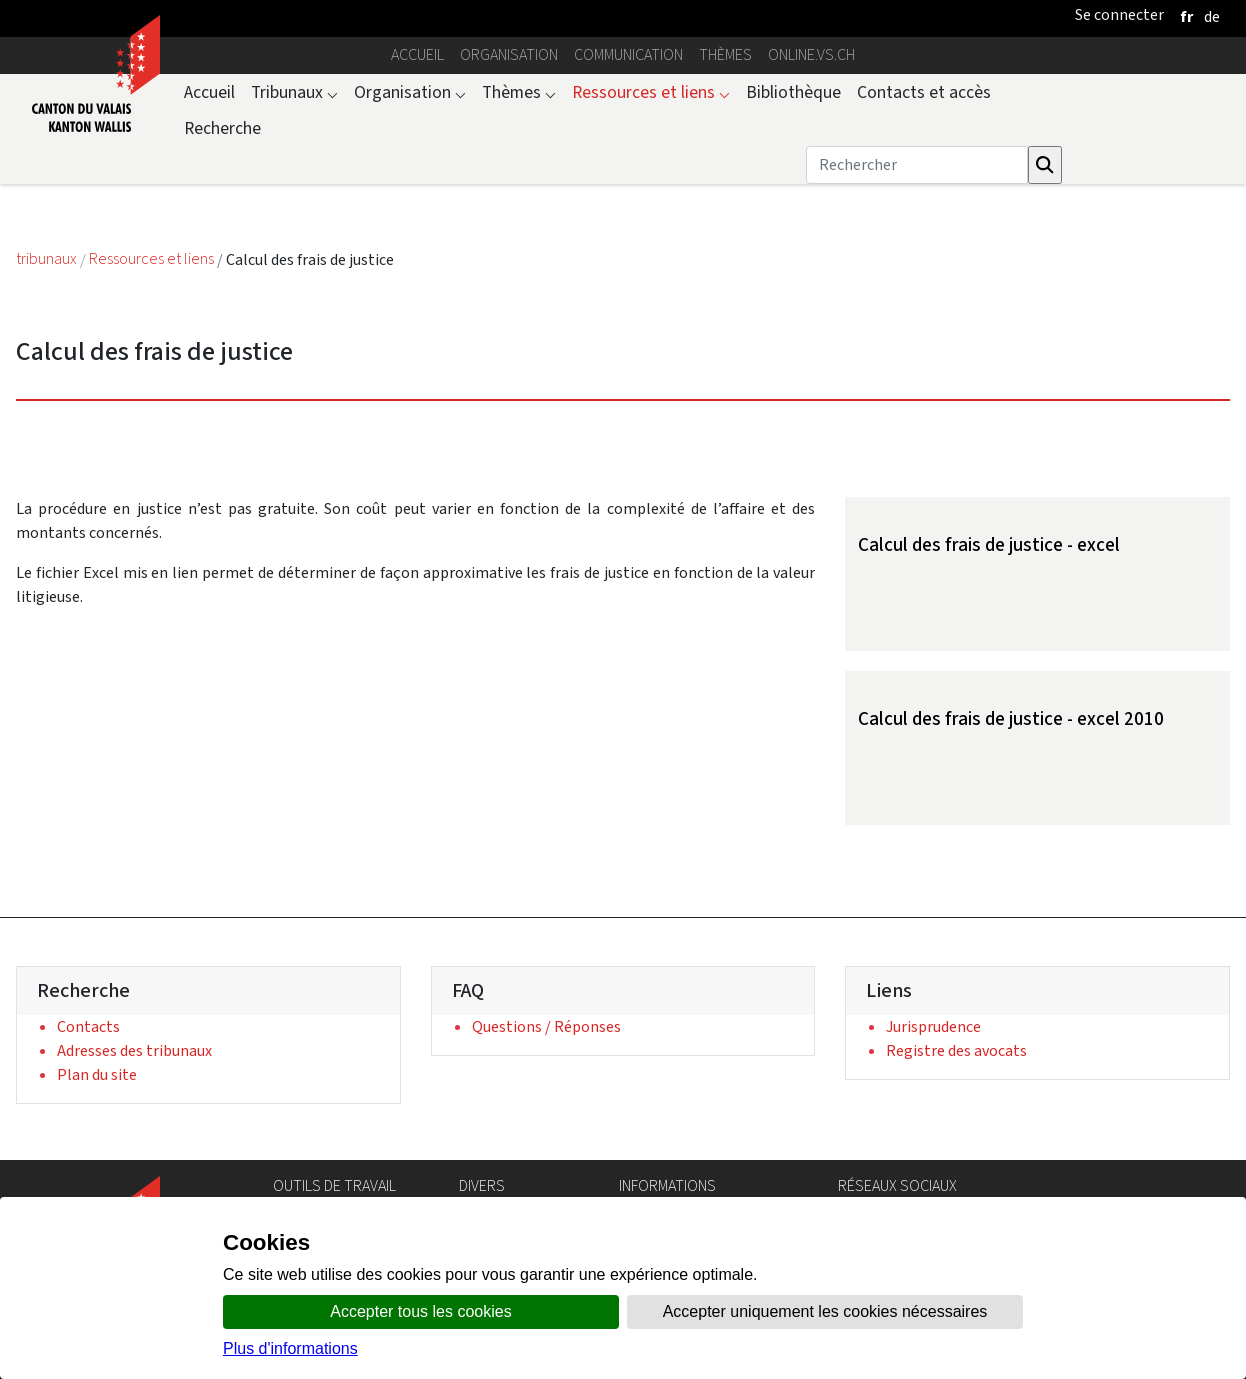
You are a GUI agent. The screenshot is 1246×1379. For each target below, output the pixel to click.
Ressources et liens (651, 92)
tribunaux (48, 259)
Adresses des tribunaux (134, 1050)
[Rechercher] (917, 165)
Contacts (88, 1026)
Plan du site (97, 1074)
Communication (628, 54)
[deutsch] (1212, 16)
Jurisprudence (933, 1026)
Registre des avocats (956, 1050)
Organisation (509, 54)
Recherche (222, 128)
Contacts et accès (924, 92)
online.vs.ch (811, 54)
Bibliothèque (793, 92)
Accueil (417, 54)
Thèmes (725, 54)
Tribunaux (294, 92)
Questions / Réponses (546, 1026)
